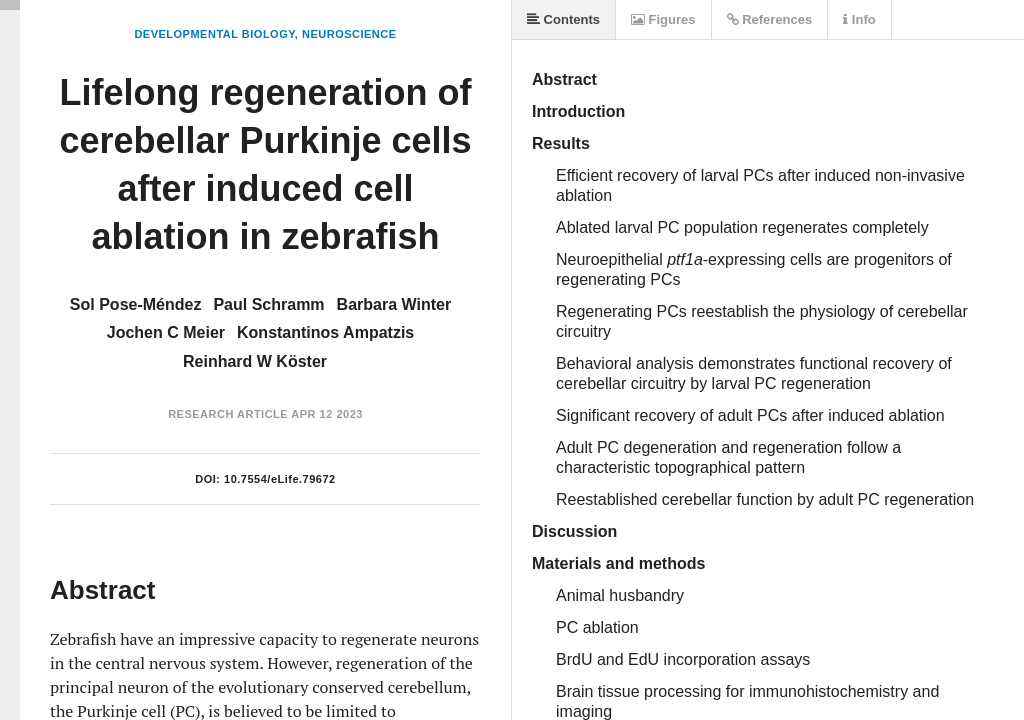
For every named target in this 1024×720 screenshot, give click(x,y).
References (770, 19)
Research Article (228, 414)
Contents (563, 19)
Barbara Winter (394, 304)
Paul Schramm (268, 304)
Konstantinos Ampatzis (325, 332)
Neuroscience (349, 34)
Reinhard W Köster (255, 361)
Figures (663, 19)
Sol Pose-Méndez (136, 304)
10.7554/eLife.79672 (280, 479)
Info (859, 19)
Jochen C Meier (166, 332)
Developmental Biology (214, 34)
